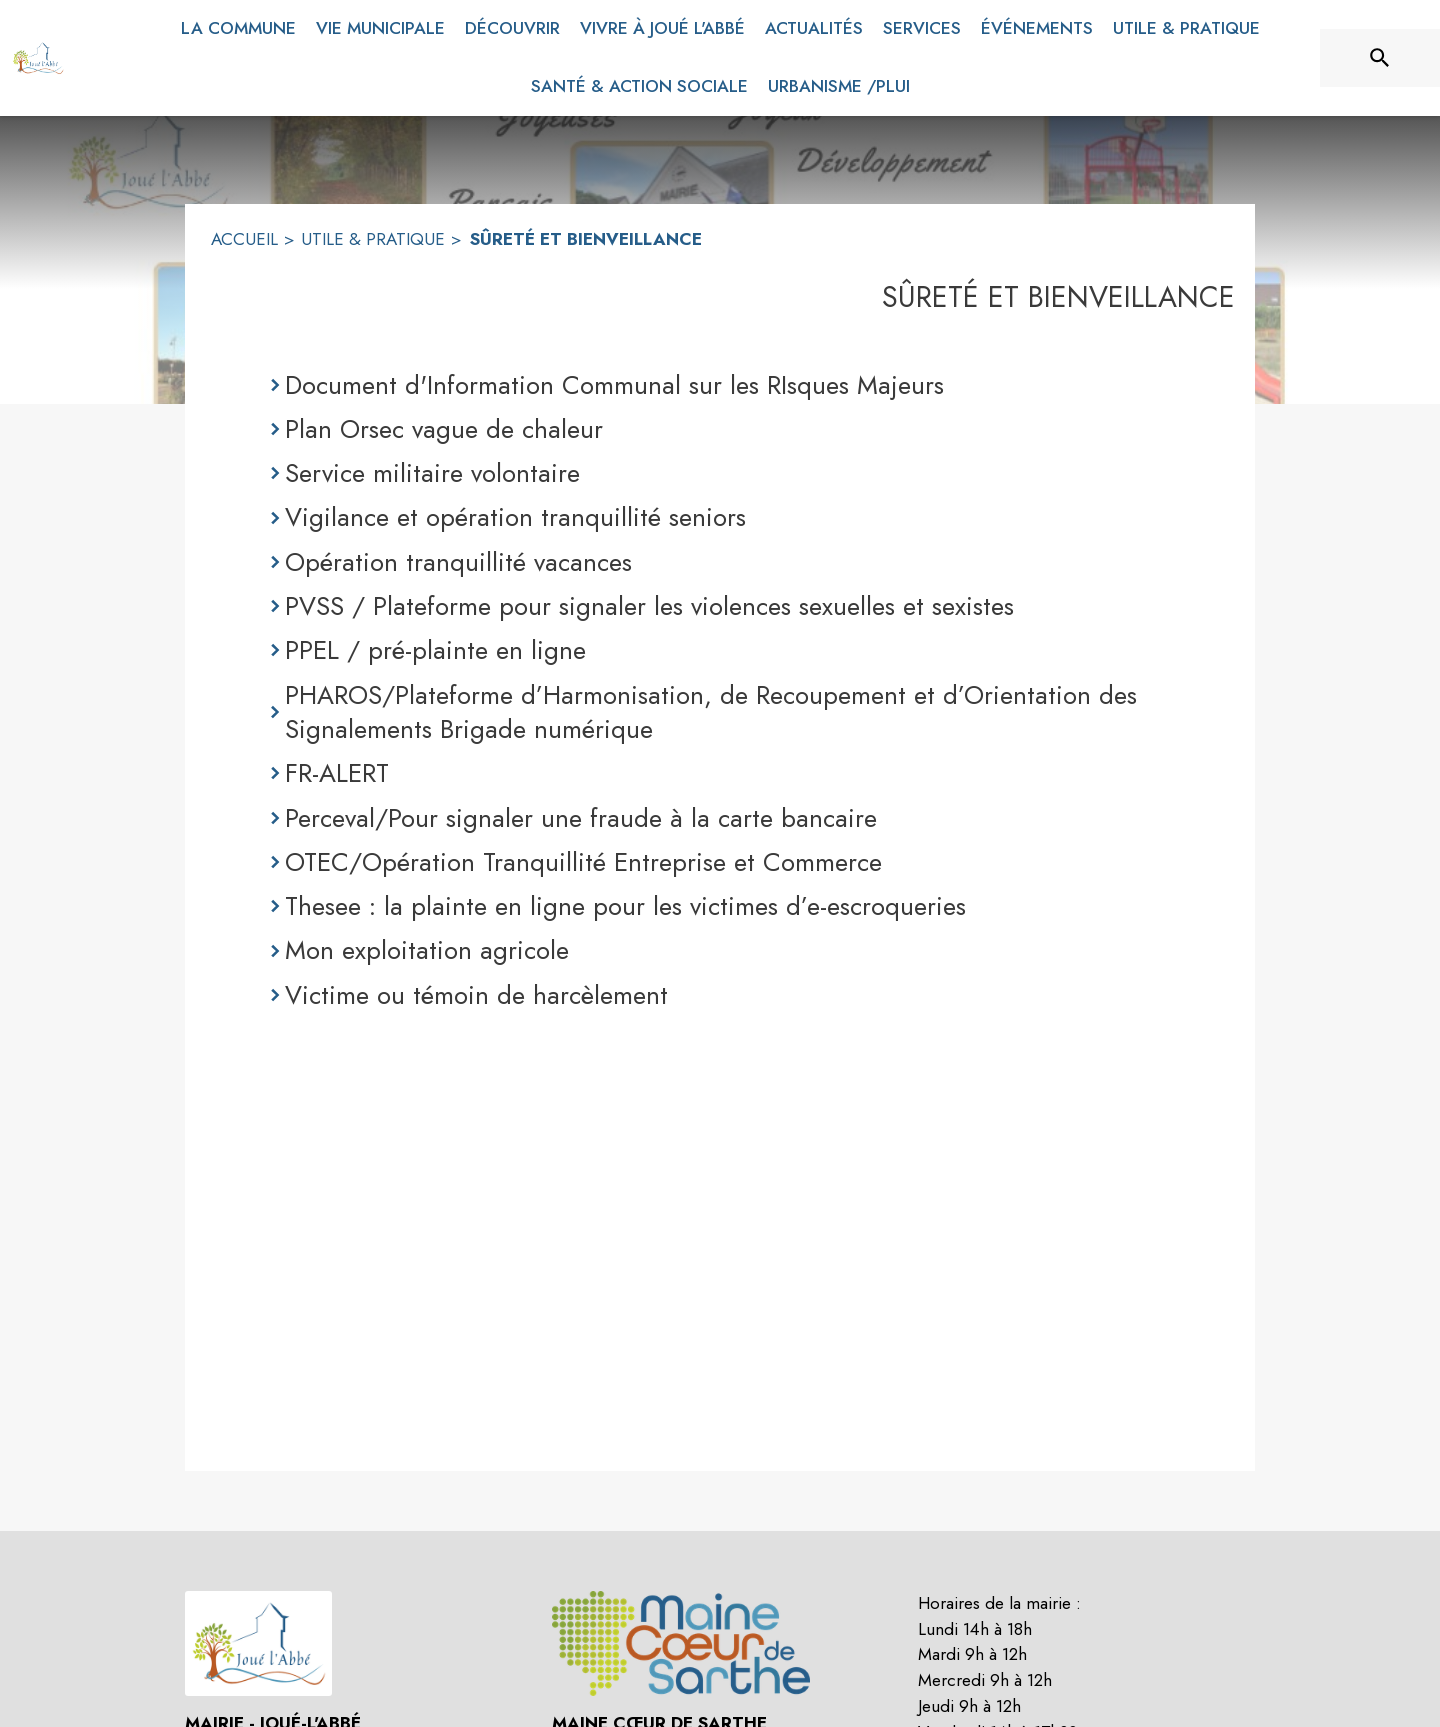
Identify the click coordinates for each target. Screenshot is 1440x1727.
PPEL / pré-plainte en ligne (435, 650)
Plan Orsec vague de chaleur (444, 429)
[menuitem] (238, 25)
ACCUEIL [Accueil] (244, 239)
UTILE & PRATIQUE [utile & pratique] (373, 239)
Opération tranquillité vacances (458, 562)
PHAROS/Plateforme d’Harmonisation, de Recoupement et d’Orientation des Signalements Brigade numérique (711, 712)
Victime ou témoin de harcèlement (476, 995)
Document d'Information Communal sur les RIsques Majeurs (614, 385)
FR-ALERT (337, 773)
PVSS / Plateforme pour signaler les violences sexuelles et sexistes (649, 606)
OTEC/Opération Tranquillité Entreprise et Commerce (583, 862)
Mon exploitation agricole (427, 950)
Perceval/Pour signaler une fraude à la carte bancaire (581, 818)
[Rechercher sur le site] (1380, 58)
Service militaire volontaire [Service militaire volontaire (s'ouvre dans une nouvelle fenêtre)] (432, 473)
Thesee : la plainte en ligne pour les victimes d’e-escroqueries (625, 906)
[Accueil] (38, 58)
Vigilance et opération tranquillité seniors (515, 517)
